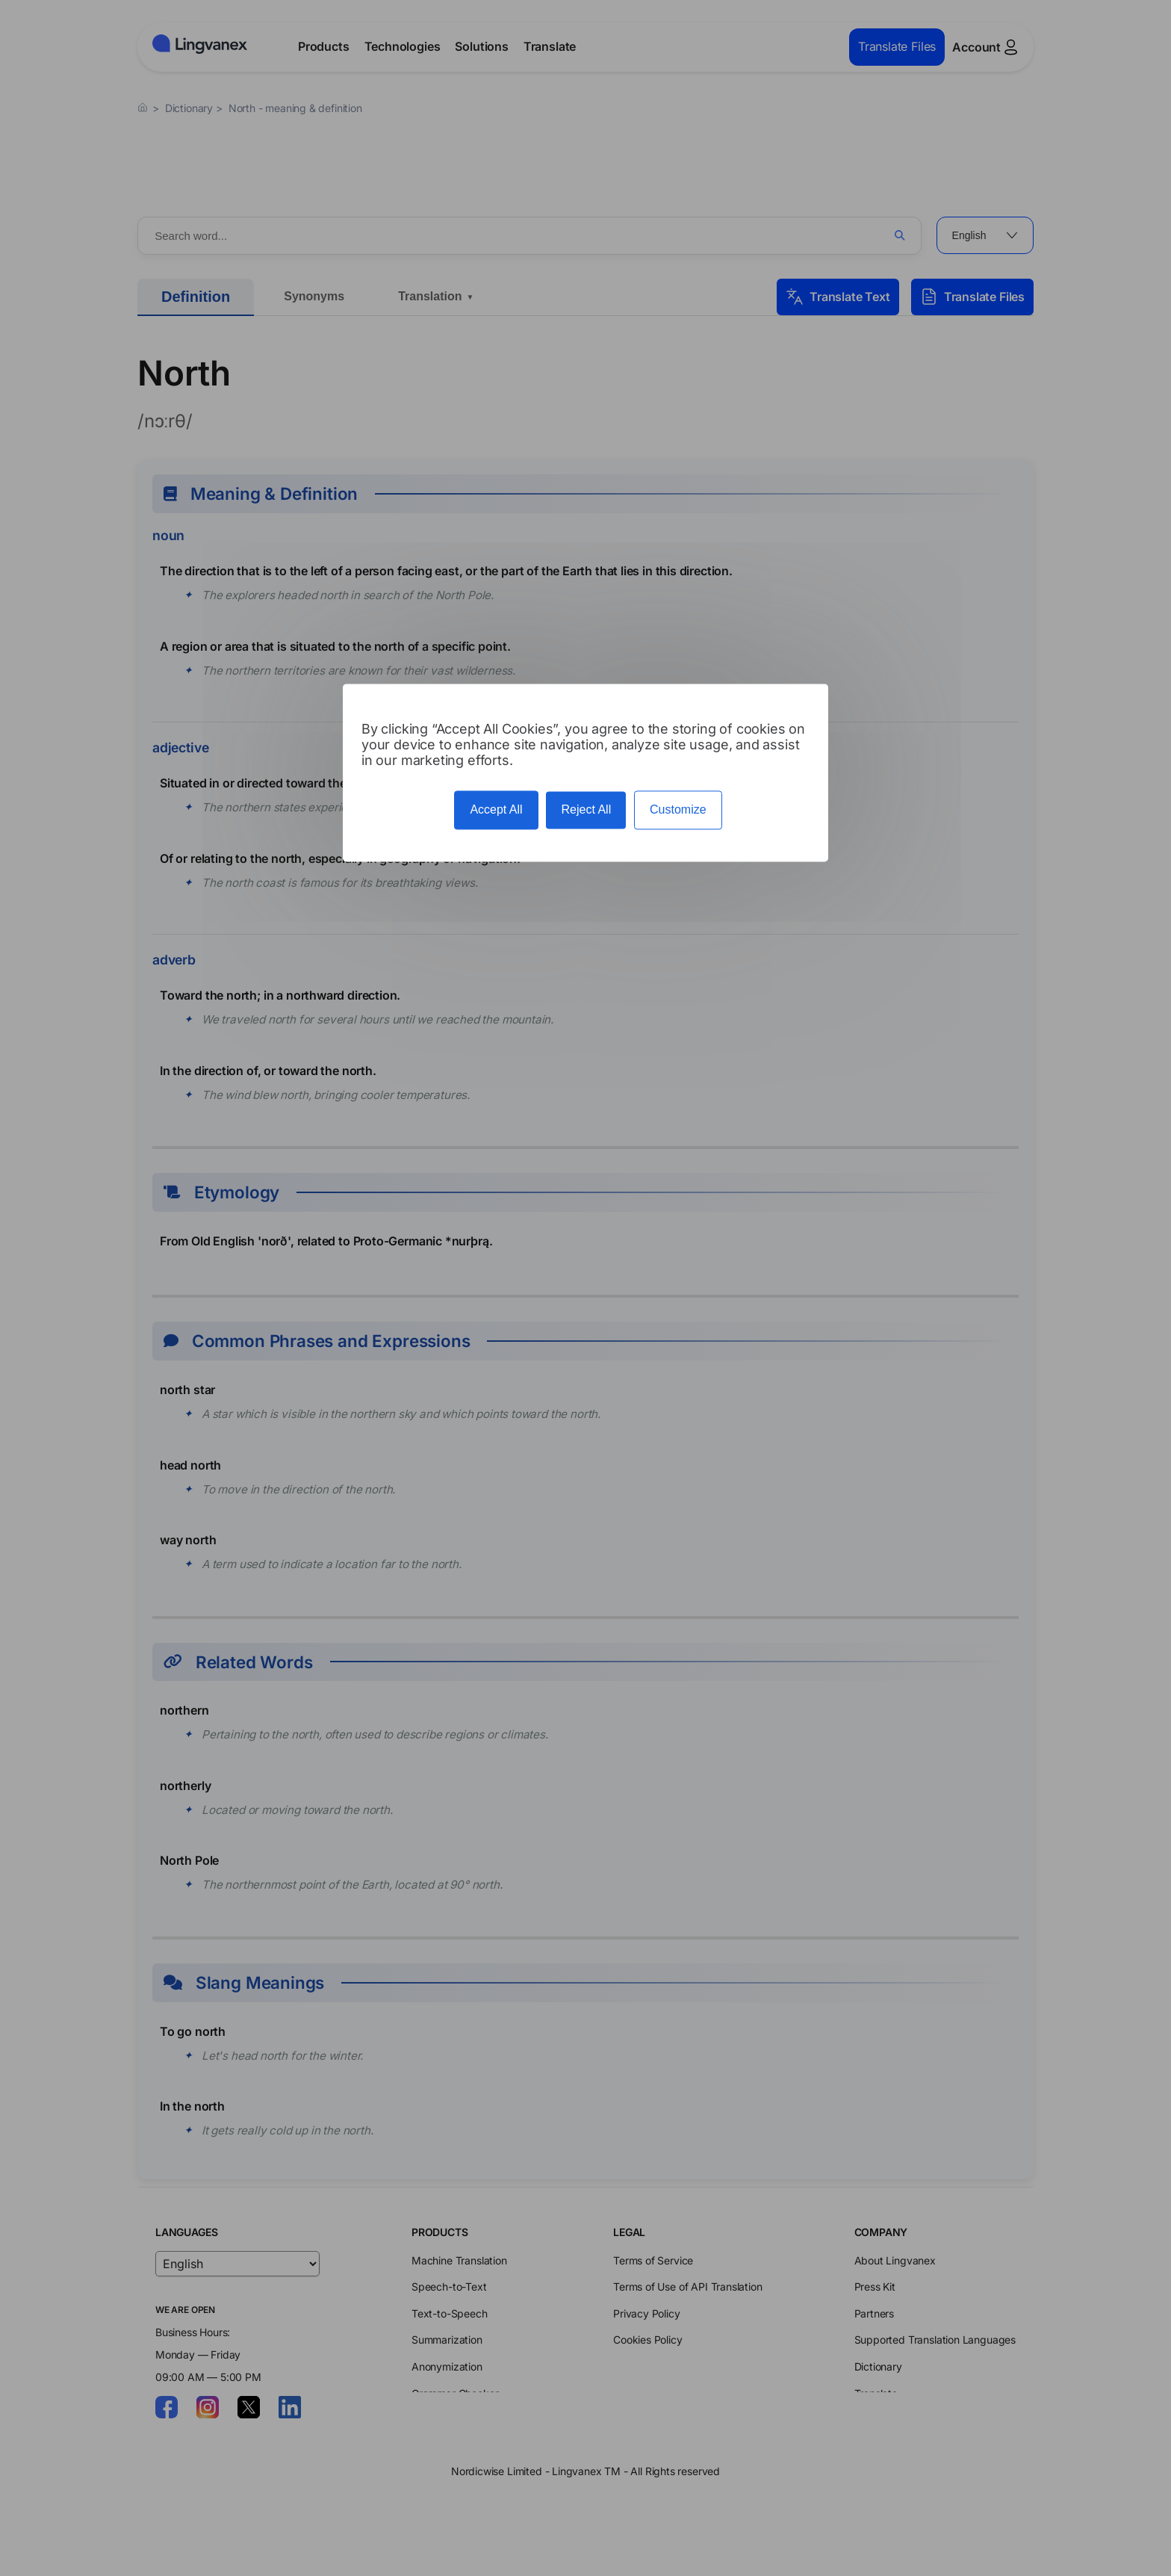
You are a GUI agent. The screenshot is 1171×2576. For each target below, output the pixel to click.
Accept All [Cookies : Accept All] (496, 810)
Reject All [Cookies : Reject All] (586, 810)
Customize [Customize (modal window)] (678, 810)
